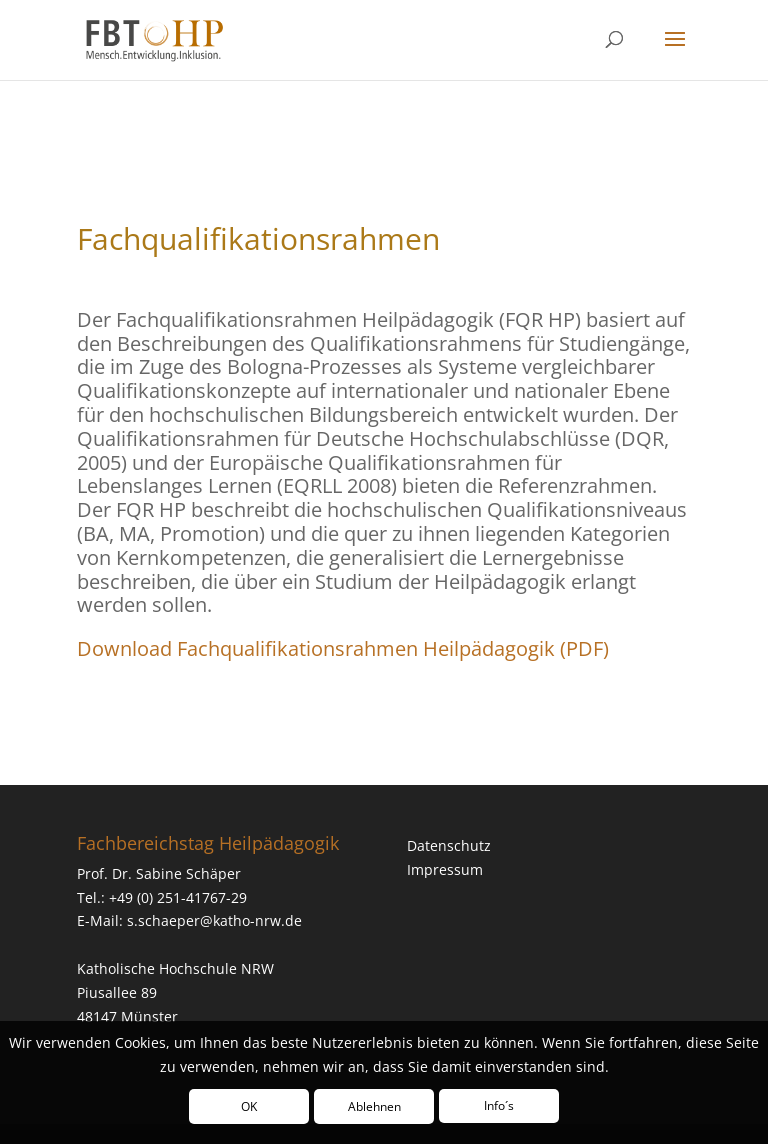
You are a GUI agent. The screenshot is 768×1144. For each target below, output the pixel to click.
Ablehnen (374, 1106)
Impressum (445, 869)
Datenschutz (449, 845)
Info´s (499, 1105)
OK (249, 1106)
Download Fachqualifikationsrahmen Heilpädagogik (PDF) (343, 648)
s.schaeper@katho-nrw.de (214, 920)
